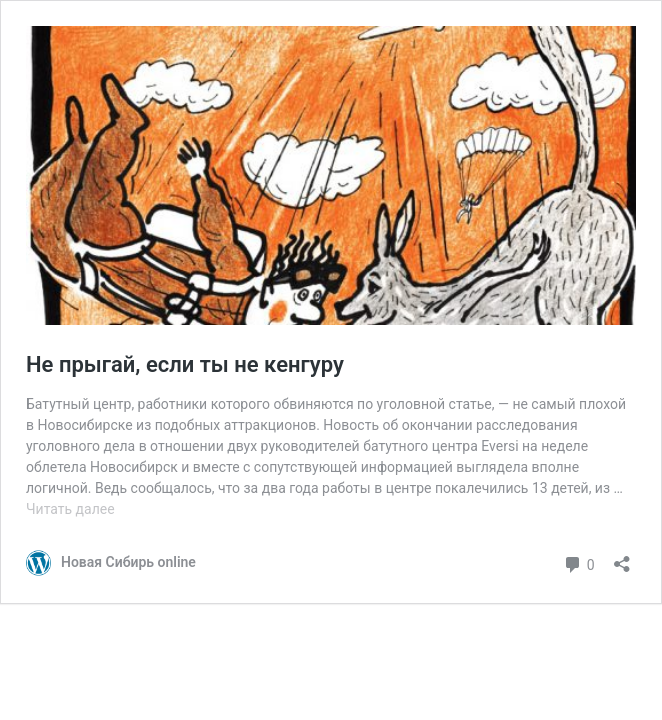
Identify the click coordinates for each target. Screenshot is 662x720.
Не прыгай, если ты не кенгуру (185, 364)
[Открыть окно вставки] (622, 557)
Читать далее (70, 509)
